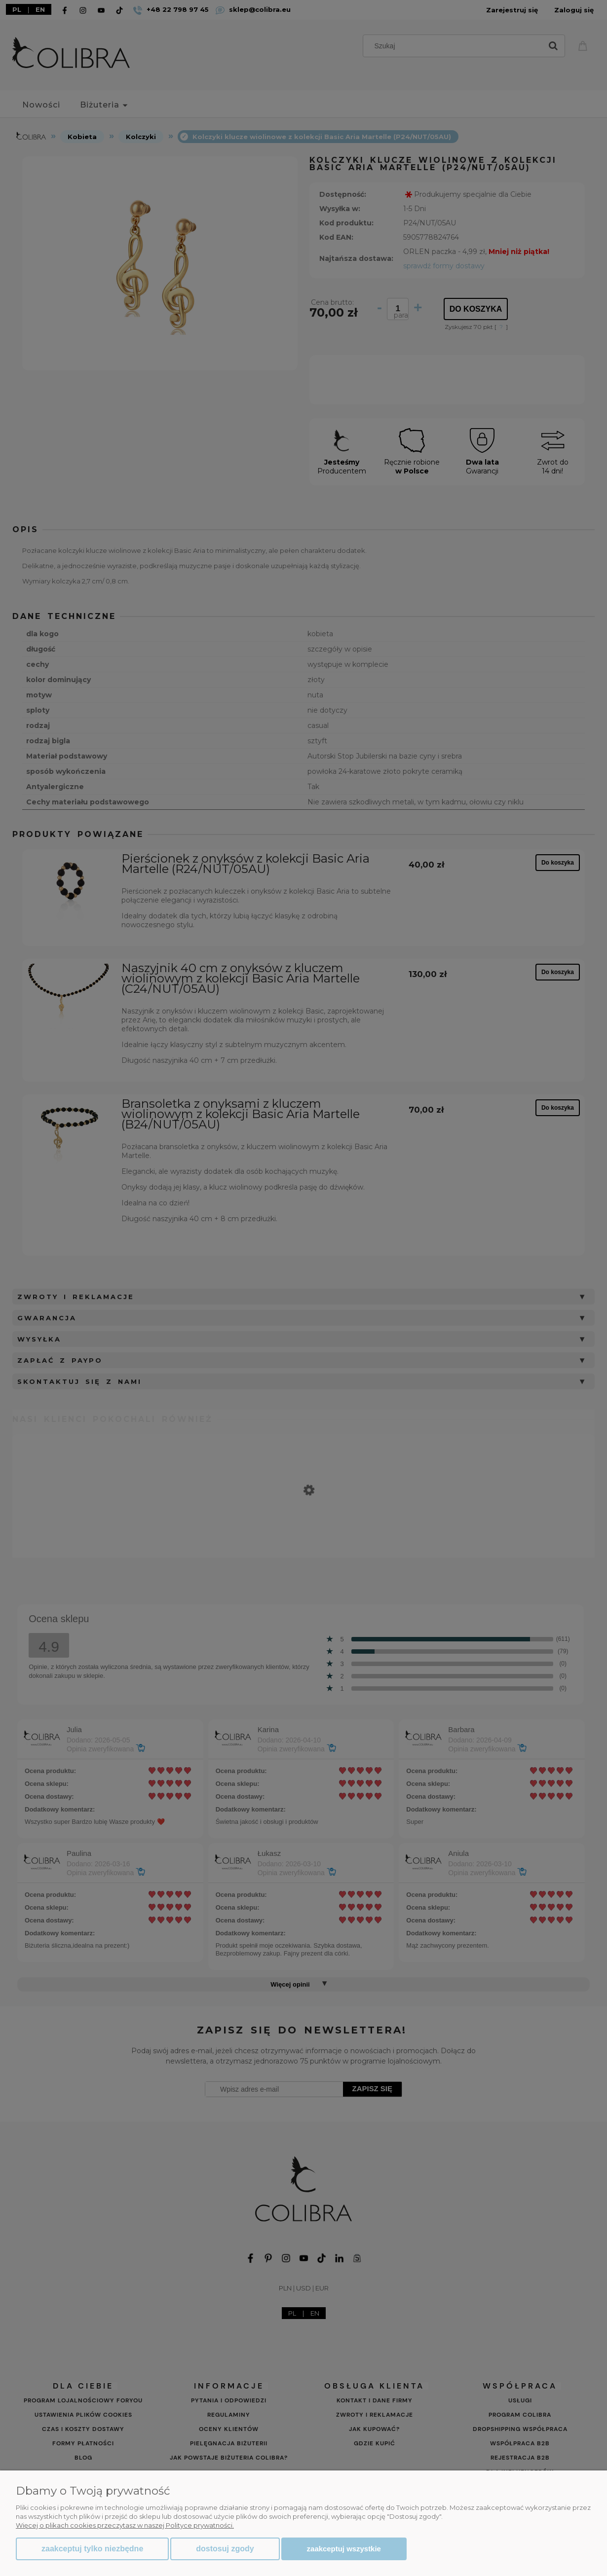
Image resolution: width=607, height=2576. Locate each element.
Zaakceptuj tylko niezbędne (92, 2548)
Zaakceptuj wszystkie (344, 2548)
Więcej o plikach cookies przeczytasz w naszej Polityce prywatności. (125, 2525)
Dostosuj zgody (225, 2548)
